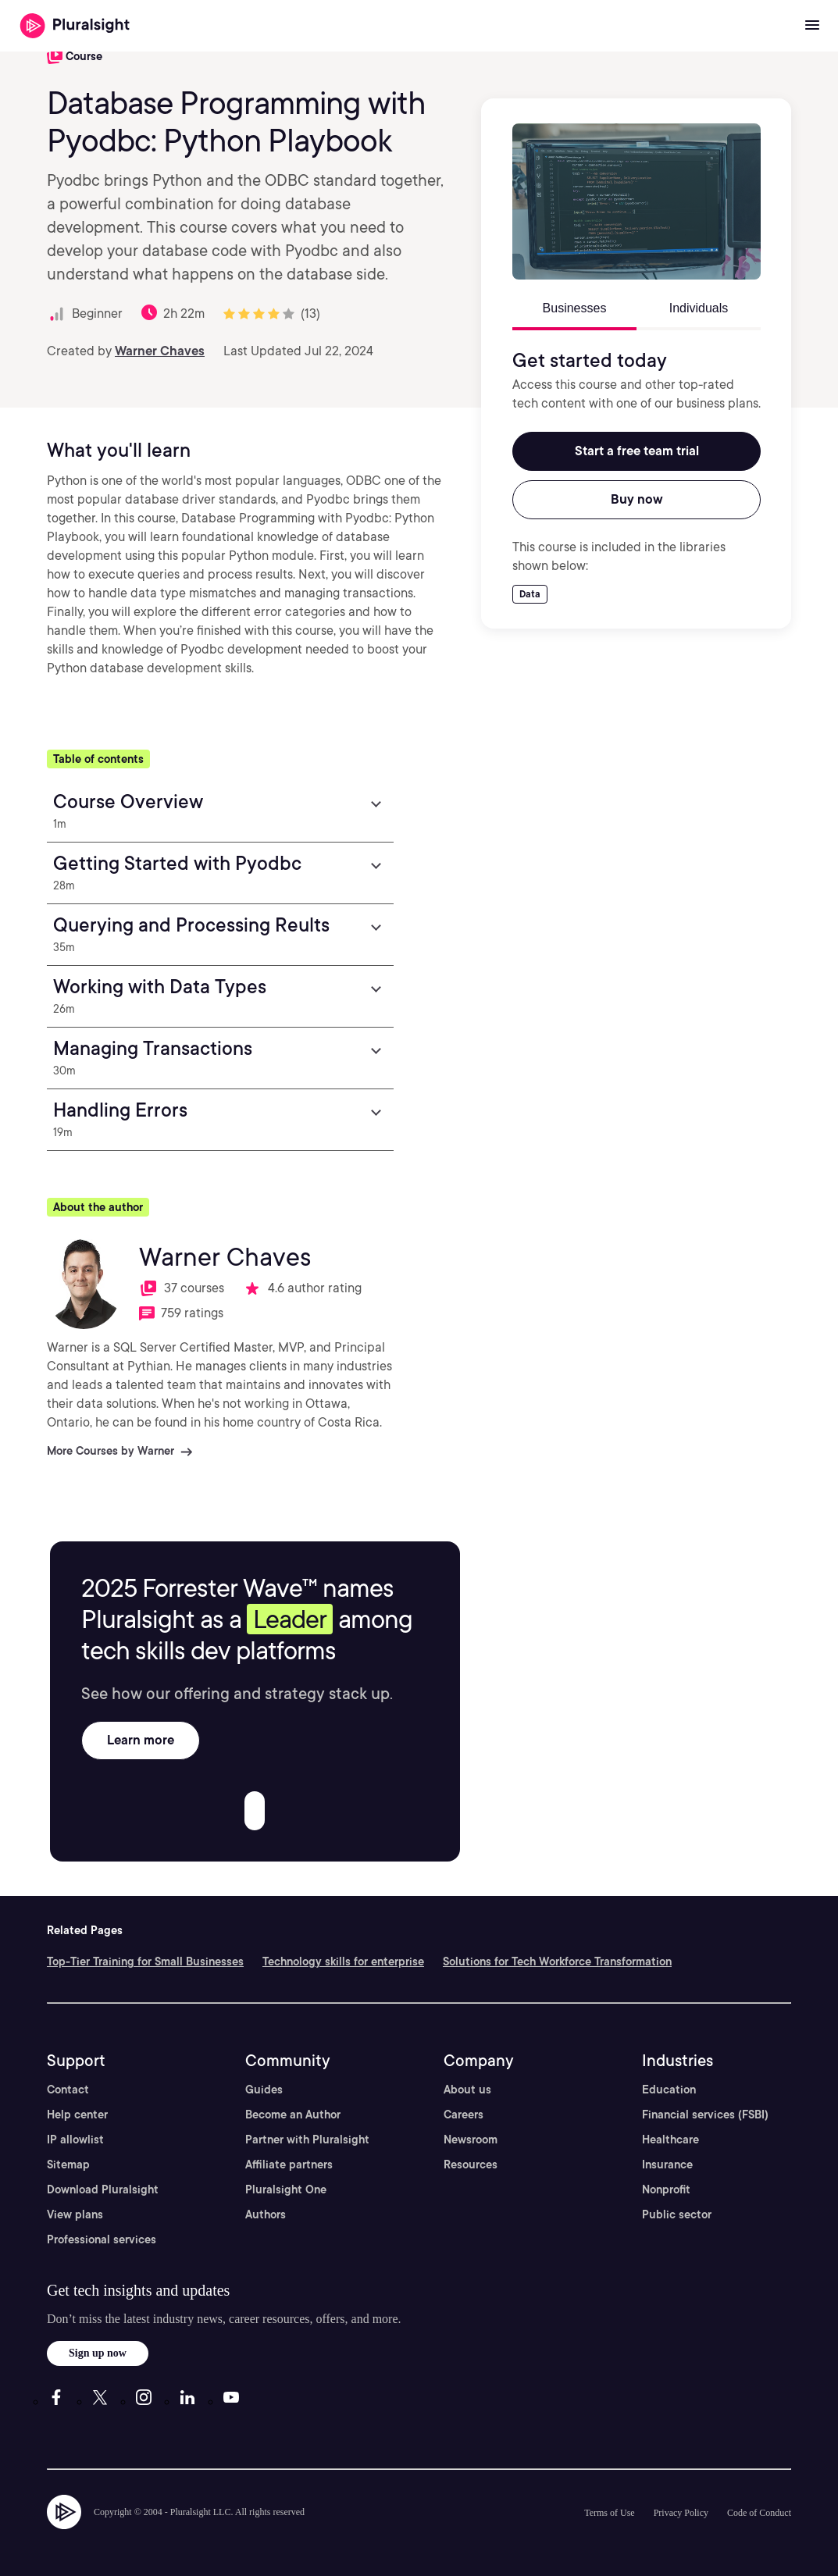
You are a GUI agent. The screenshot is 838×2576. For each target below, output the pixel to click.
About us (467, 2089)
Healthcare (670, 2139)
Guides (264, 2089)
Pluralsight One (285, 2189)
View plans (75, 2214)
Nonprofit (666, 2189)
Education (669, 2089)
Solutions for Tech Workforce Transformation (557, 1961)
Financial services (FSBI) (705, 2114)
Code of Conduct (759, 2512)
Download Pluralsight (103, 2189)
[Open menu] (812, 25)
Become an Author (293, 2114)
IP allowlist (75, 2139)
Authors (265, 2214)
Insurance (667, 2164)
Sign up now (98, 2353)
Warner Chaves (160, 351)
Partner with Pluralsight (307, 2139)
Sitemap (68, 2164)
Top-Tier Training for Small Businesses (145, 1961)
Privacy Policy (681, 2512)
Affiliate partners (289, 2164)
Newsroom (470, 2139)
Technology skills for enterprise (343, 1961)
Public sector (676, 2214)
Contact (68, 2089)
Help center (77, 2114)
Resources (470, 2164)
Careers (463, 2114)
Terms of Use (609, 2512)
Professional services (101, 2239)
